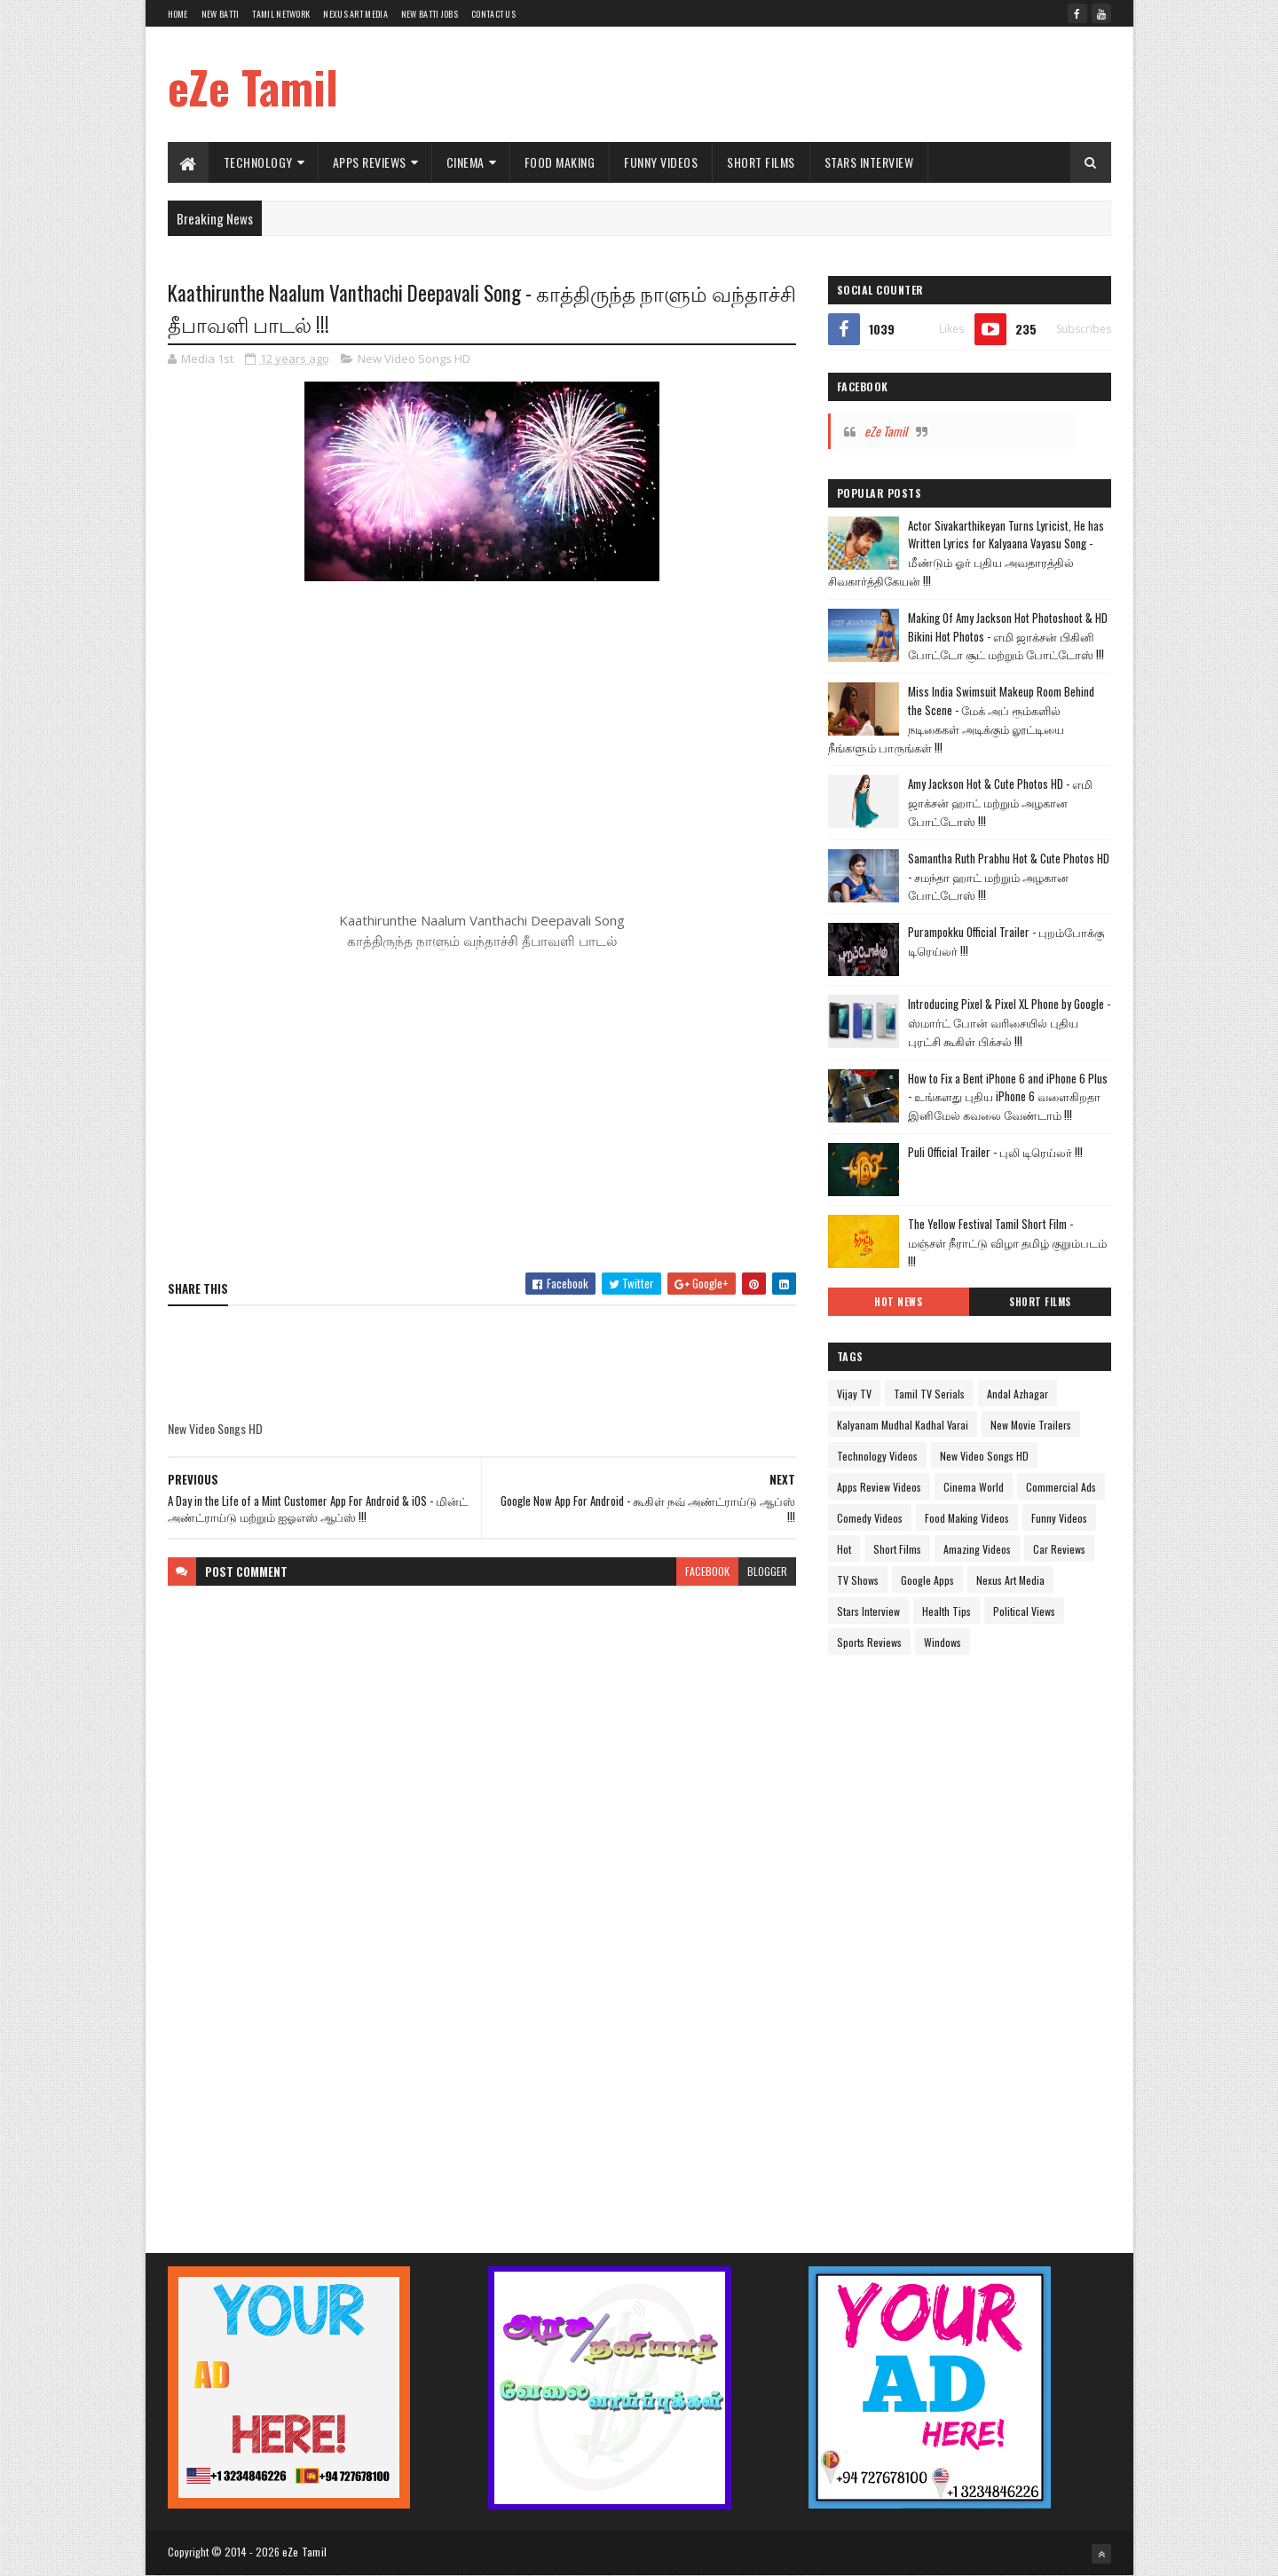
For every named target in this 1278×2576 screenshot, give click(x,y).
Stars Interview (869, 162)
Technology (258, 162)
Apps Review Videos (879, 1486)
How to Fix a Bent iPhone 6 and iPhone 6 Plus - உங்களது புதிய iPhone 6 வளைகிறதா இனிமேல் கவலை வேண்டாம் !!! (1008, 1096)
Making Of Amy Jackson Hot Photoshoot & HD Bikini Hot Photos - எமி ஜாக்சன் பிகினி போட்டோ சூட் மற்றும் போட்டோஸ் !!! (1008, 636)
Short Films (761, 162)
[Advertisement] (788, 84)
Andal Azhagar (1017, 1393)
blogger (767, 1571)
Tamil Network (281, 13)
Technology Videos (877, 1455)
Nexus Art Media (355, 13)
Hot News (898, 1302)
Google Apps (927, 1579)
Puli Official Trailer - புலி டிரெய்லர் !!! (995, 1152)
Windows (942, 1642)
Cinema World (973, 1486)
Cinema (465, 162)
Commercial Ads (1061, 1486)
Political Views (1024, 1611)
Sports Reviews (869, 1642)
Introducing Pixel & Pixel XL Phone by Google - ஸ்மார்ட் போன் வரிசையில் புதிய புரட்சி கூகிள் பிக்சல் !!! (1009, 1022)
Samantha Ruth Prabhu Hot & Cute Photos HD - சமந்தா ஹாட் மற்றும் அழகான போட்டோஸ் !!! (1008, 876)
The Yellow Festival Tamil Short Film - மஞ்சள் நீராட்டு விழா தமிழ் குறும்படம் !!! (1007, 1242)
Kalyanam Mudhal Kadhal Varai (902, 1424)
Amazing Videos (977, 1548)
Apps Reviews (369, 162)
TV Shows (858, 1579)
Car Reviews (1059, 1548)
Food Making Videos (967, 1517)
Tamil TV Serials (929, 1393)
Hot (844, 1548)
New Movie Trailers (1030, 1424)
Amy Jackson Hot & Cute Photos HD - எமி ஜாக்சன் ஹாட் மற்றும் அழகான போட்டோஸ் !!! (1000, 802)
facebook (707, 1571)
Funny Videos (661, 162)
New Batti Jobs (429, 13)
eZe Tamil (253, 86)
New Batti (220, 13)
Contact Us (493, 13)
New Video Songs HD (414, 358)
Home (178, 13)
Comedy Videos (870, 1517)
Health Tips (946, 1611)
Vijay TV (854, 1393)
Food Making (560, 162)
